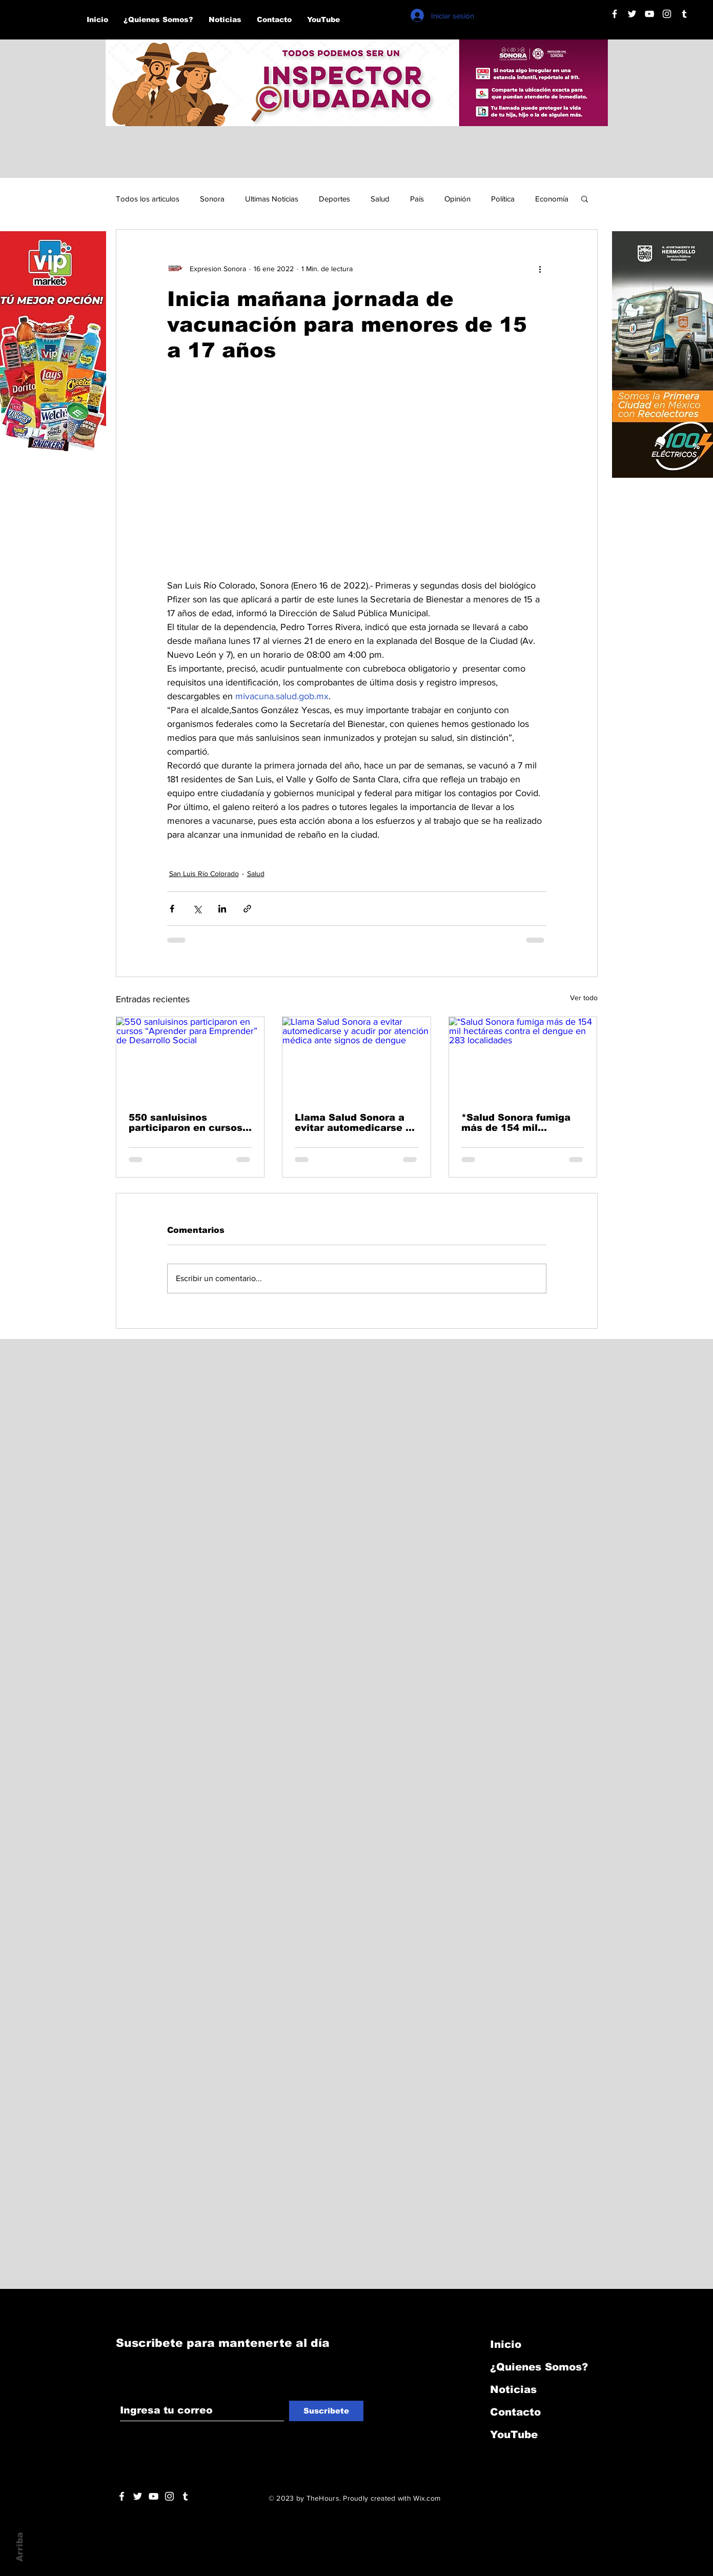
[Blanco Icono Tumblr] (684, 13)
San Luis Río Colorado (204, 873)
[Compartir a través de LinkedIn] (222, 909)
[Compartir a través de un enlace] (247, 909)
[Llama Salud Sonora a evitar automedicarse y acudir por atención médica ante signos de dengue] (356, 1058)
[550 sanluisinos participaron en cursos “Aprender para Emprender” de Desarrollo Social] (190, 1058)
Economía (551, 198)
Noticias (513, 2389)
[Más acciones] (540, 268)
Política (503, 198)
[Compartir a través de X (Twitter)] (197, 909)
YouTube (514, 2434)
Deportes (334, 198)
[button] (584, 198)
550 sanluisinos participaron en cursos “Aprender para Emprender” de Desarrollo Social (185, 1122)
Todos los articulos (147, 198)
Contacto (515, 2412)
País (417, 198)
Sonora (212, 198)
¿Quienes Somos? (539, 2366)
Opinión (457, 198)
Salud (380, 198)
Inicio (505, 2344)
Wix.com (426, 2498)
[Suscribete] (326, 2411)
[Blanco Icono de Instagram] (667, 13)
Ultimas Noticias (271, 198)
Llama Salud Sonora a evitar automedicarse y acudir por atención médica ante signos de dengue (353, 1122)
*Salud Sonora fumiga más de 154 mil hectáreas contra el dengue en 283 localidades (516, 1122)
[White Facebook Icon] (122, 2496)
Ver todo (584, 997)
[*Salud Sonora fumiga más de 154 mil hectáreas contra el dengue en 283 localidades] (523, 1058)
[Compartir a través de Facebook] (172, 909)
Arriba (20, 2547)
